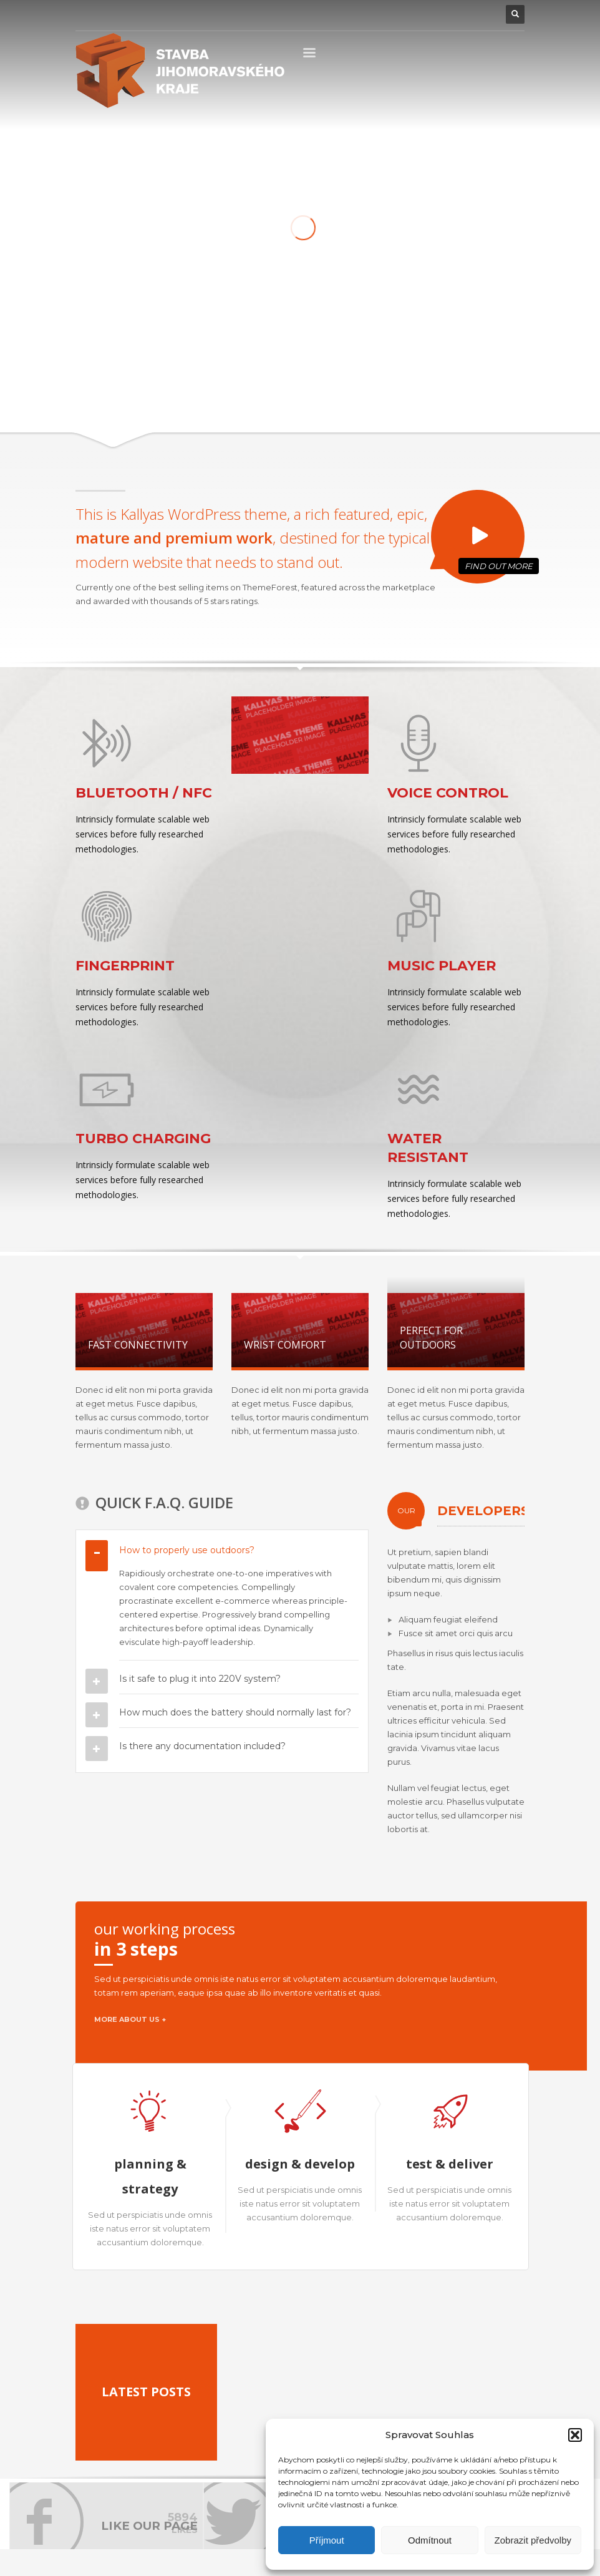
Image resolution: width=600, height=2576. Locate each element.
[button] (575, 2435)
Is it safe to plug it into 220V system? (200, 1678)
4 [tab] (499, 118)
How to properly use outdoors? (186, 1550)
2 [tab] (473, 118)
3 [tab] (486, 118)
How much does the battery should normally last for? (235, 1712)
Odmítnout (430, 2540)
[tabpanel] (300, 246)
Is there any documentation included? (202, 1746)
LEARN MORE (402, 361)
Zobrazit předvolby (533, 2540)
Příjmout (326, 2540)
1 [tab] (456, 118)
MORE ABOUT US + (130, 2019)
